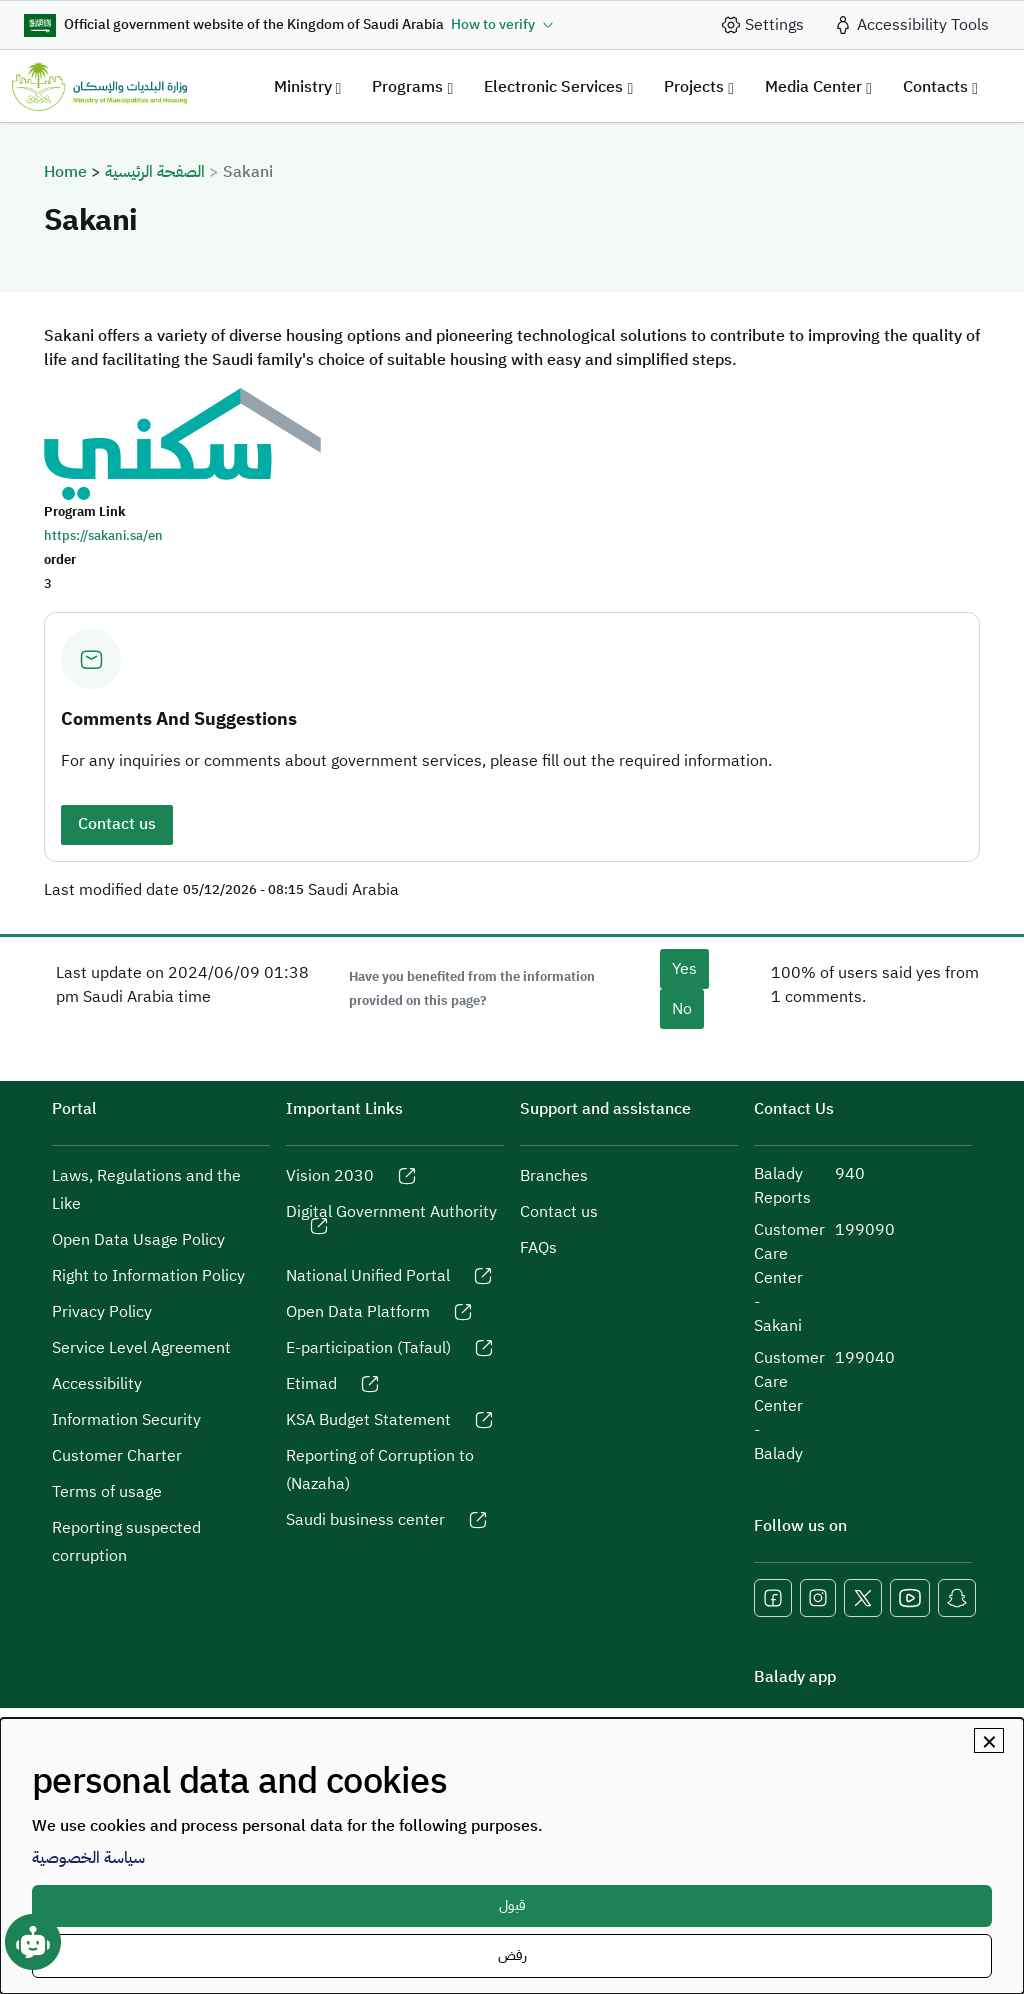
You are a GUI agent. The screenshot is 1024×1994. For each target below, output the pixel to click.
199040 (865, 1358)
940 (850, 1174)
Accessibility (97, 1384)
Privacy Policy (102, 1312)
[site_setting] (762, 25)
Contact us (117, 824)
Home (65, 172)
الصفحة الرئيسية (155, 172)
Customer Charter (117, 1456)
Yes (684, 969)
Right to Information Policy (148, 1276)
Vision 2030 (330, 1176)
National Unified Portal (368, 1276)
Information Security (126, 1420)
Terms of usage (107, 1492)
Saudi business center (365, 1520)
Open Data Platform (358, 1312)
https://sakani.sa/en (103, 535)
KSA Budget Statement (368, 1420)
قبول (512, 1905)
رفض (512, 1955)
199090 (865, 1230)
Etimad (311, 1384)
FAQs (538, 1248)
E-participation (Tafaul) (368, 1348)
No (682, 1009)
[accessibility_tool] (910, 25)
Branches (554, 1176)
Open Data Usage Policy (138, 1240)
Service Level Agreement (141, 1348)
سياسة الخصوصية (88, 1858)
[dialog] (512, 1856)
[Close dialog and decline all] (989, 1740)
